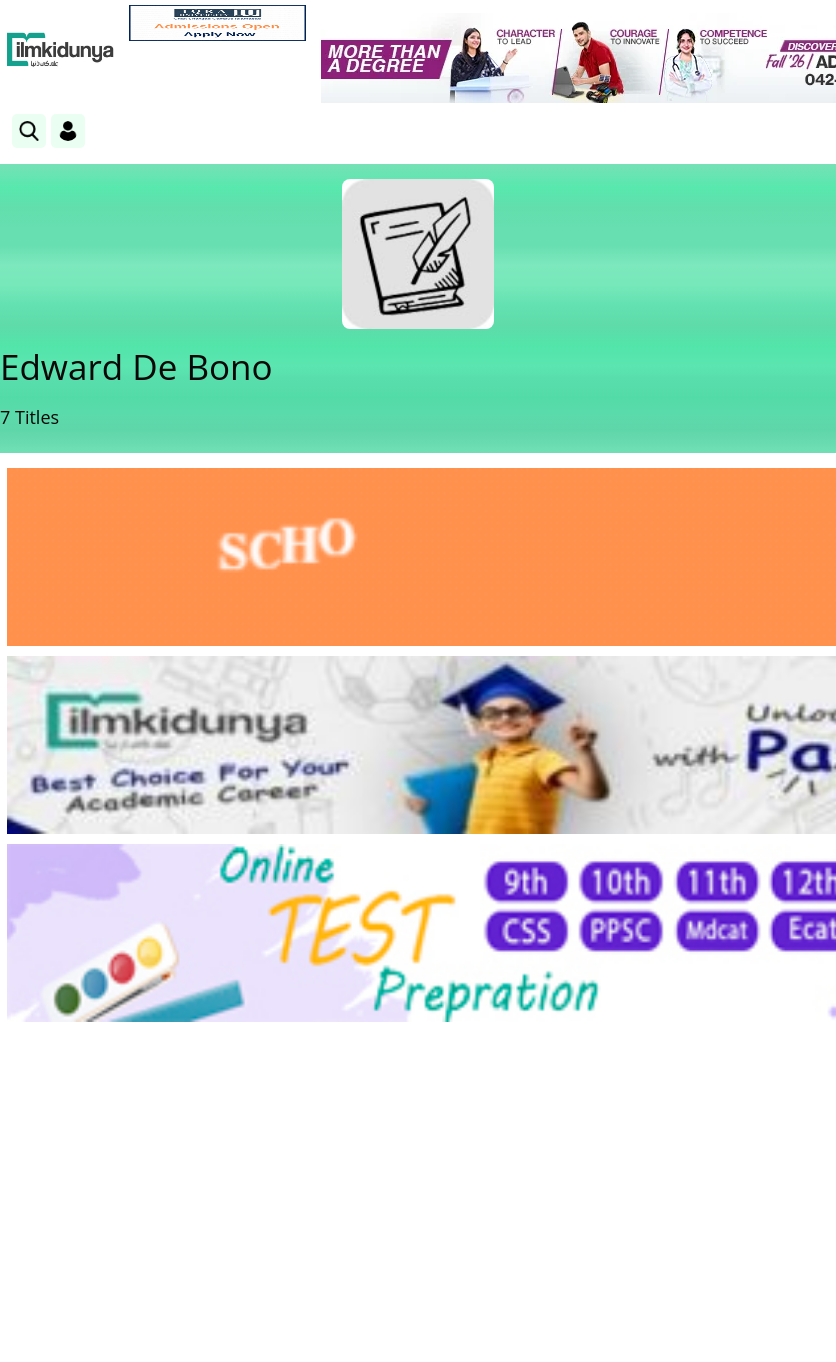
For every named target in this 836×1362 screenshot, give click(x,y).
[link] (217, 23)
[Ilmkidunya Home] (60, 50)
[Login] (68, 131)
